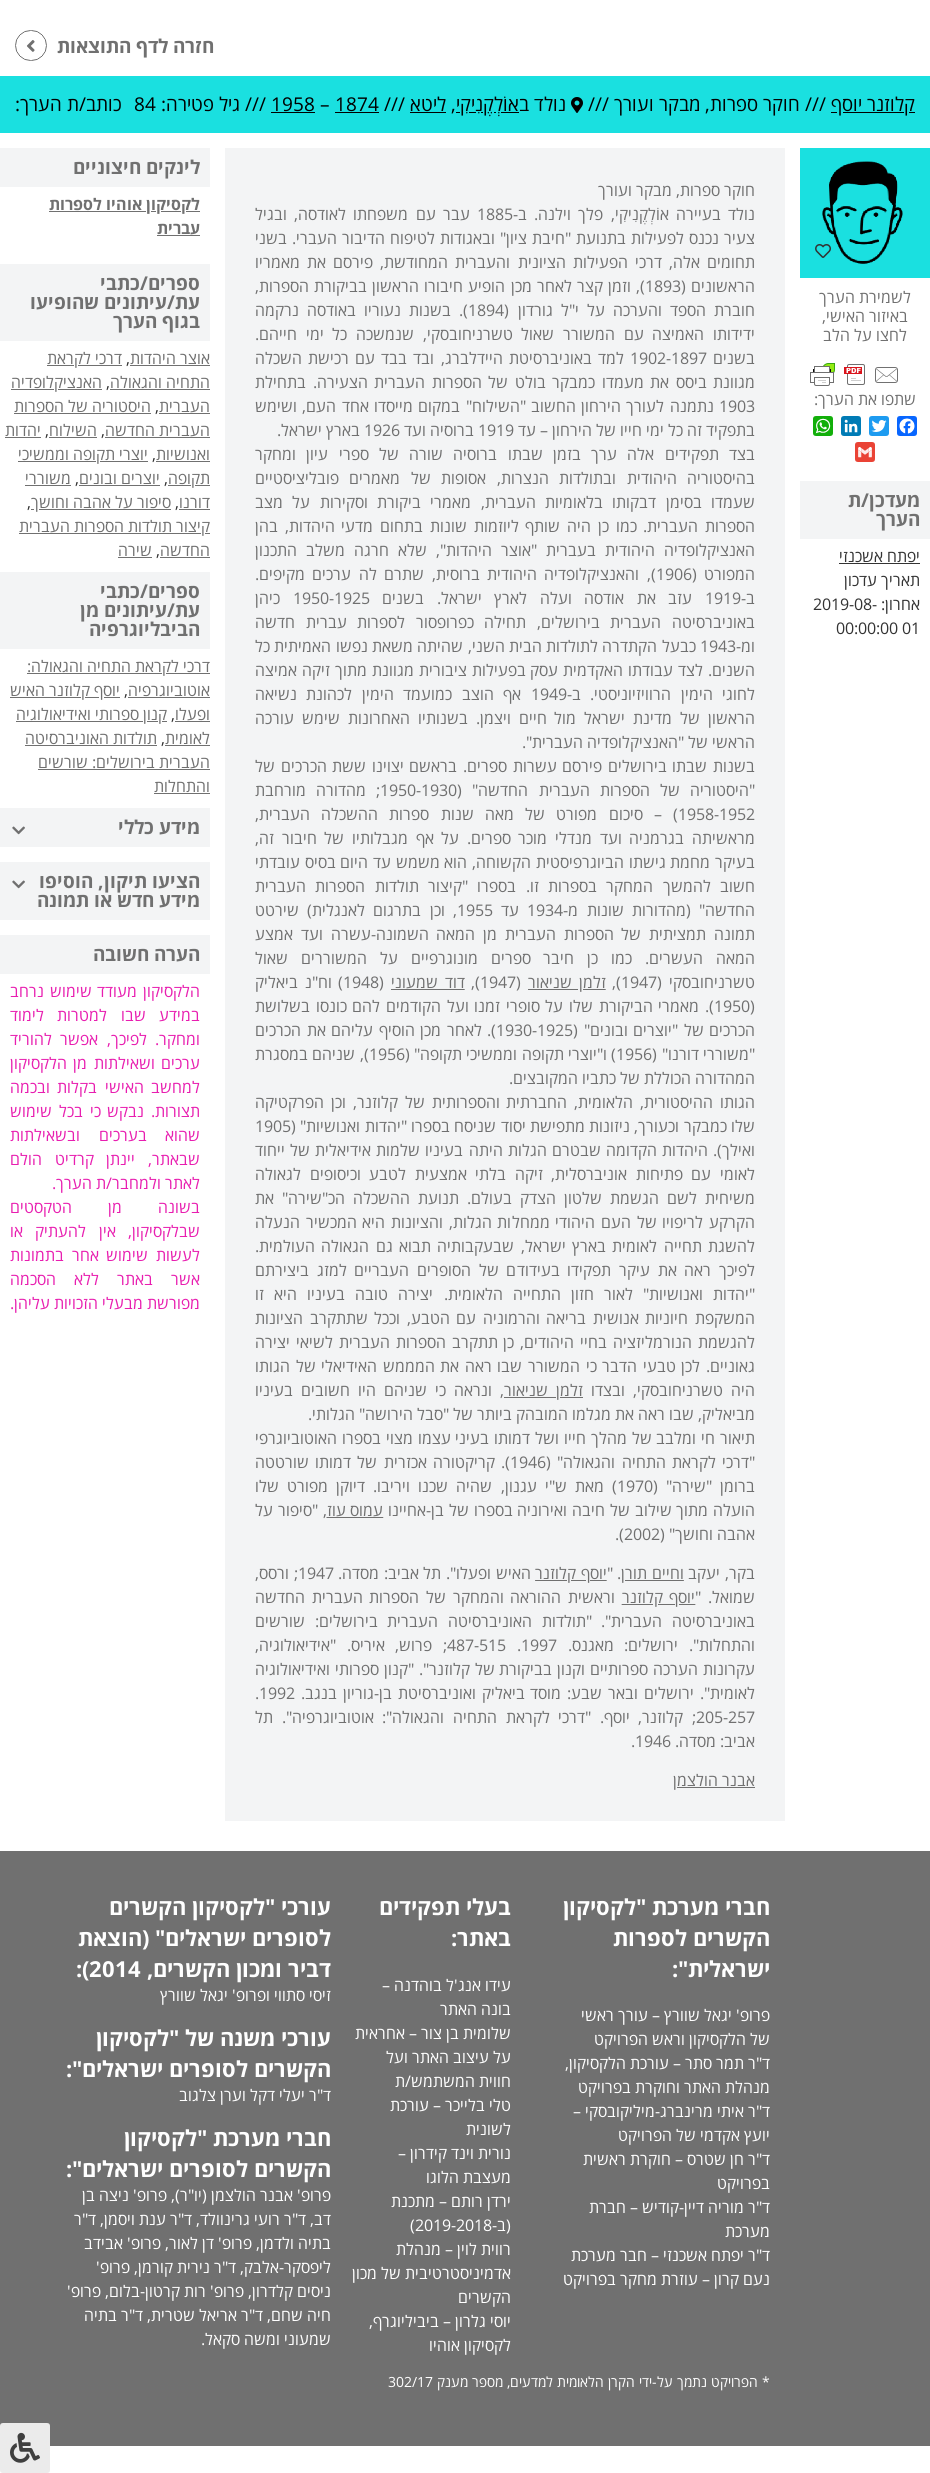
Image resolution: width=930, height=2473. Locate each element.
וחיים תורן (652, 1573)
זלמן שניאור (567, 982)
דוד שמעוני (428, 982)
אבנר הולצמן (714, 1780)
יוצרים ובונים (119, 478)
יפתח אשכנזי (879, 556)
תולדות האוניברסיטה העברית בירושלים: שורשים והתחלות (117, 762)
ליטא (428, 104)
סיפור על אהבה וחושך (101, 502)
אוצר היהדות (170, 358)
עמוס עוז (355, 1510)
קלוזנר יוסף (873, 104)
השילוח (73, 430)
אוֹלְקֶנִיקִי (487, 104)
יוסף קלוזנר (571, 1573)
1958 (293, 104)
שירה (135, 550)
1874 (357, 104)
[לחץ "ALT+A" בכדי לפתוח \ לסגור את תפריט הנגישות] (25, 2448)
